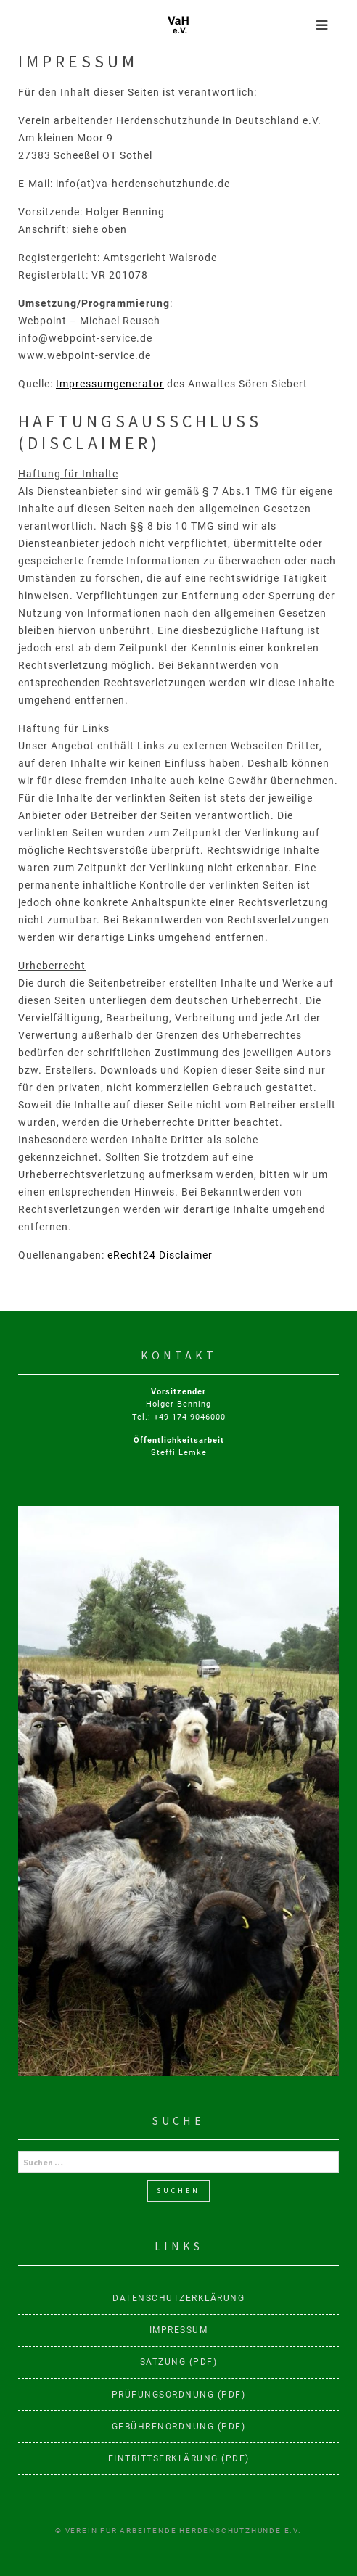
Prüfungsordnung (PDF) (179, 2395)
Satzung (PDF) (179, 2362)
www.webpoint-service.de (84, 355)
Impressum (178, 2330)
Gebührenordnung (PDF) (179, 2426)
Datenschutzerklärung (178, 2298)
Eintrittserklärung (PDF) (179, 2458)
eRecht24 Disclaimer (160, 1255)
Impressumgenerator (110, 384)
